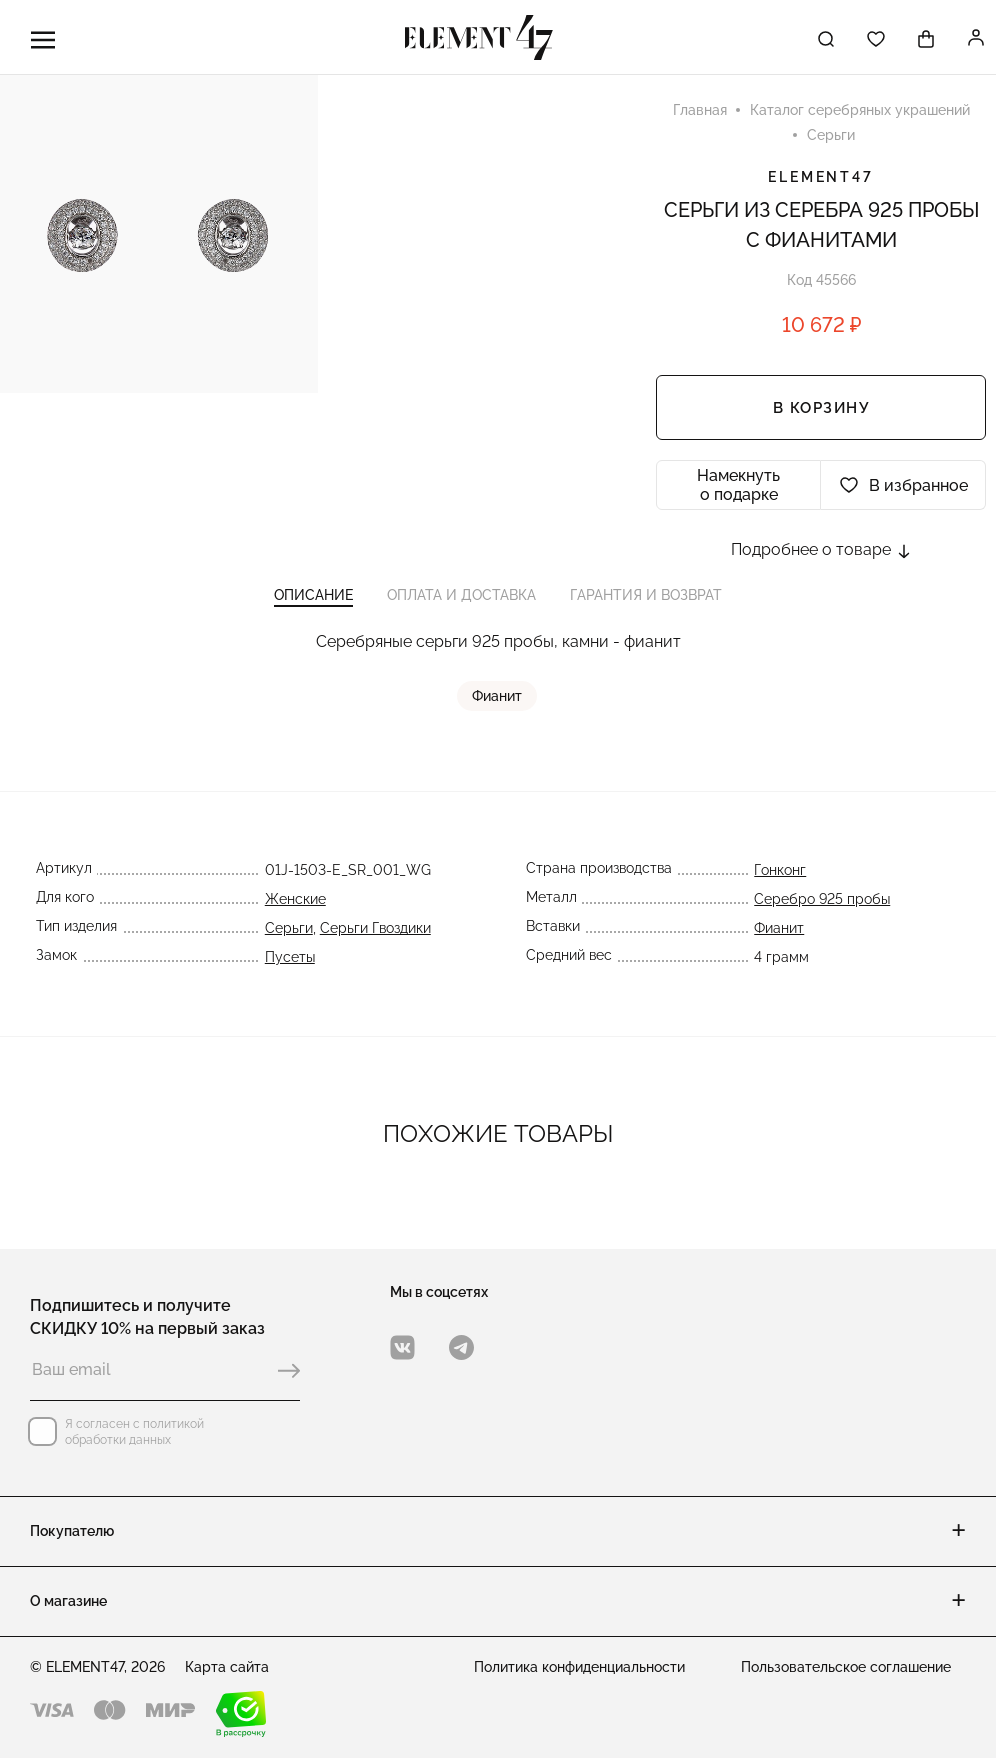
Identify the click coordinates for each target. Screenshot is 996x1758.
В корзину (821, 410)
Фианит (498, 703)
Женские (294, 906)
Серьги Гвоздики (374, 935)
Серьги (288, 935)
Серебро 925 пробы (823, 906)
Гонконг (781, 877)
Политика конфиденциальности (579, 1667)
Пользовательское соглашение (846, 1667)
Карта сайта (227, 1667)
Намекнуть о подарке (738, 487)
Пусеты (289, 964)
